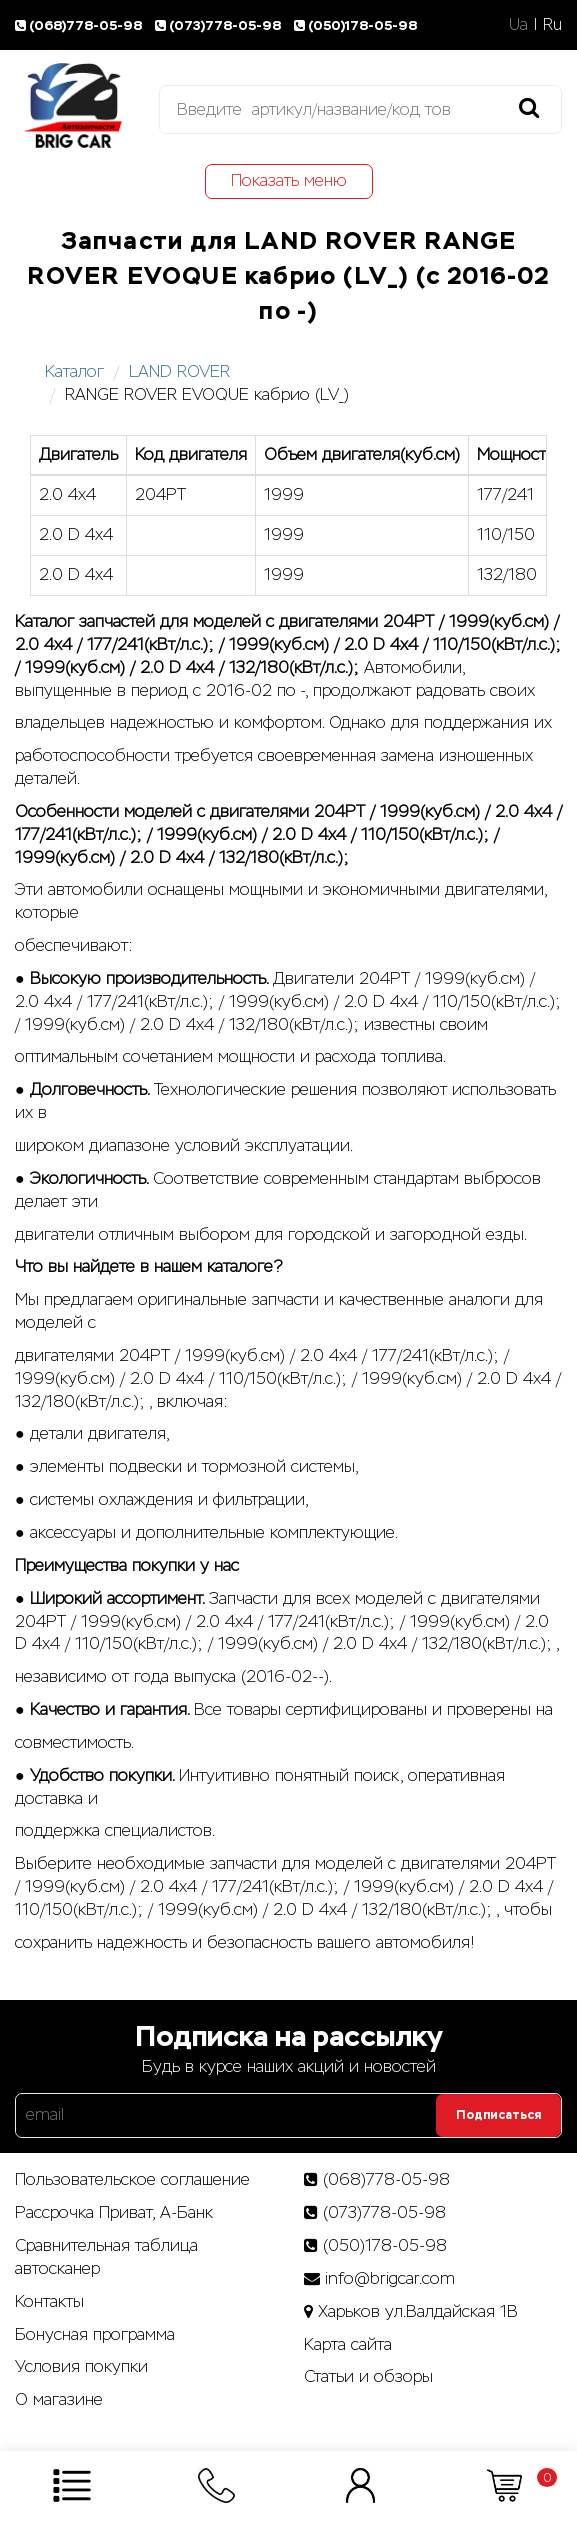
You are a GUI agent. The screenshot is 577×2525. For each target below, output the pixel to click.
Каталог (74, 371)
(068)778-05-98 (81, 25)
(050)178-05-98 (357, 25)
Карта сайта (348, 2344)
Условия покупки (81, 2366)
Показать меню (289, 180)
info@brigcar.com (390, 2278)
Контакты (49, 2301)
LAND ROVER (179, 371)
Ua (518, 24)
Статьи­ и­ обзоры (368, 2376)
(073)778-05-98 (221, 25)
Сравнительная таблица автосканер (106, 2257)
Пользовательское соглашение (132, 2179)
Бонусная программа (95, 2334)
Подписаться (498, 2115)
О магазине (59, 2399)
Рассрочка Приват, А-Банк (114, 2212)
